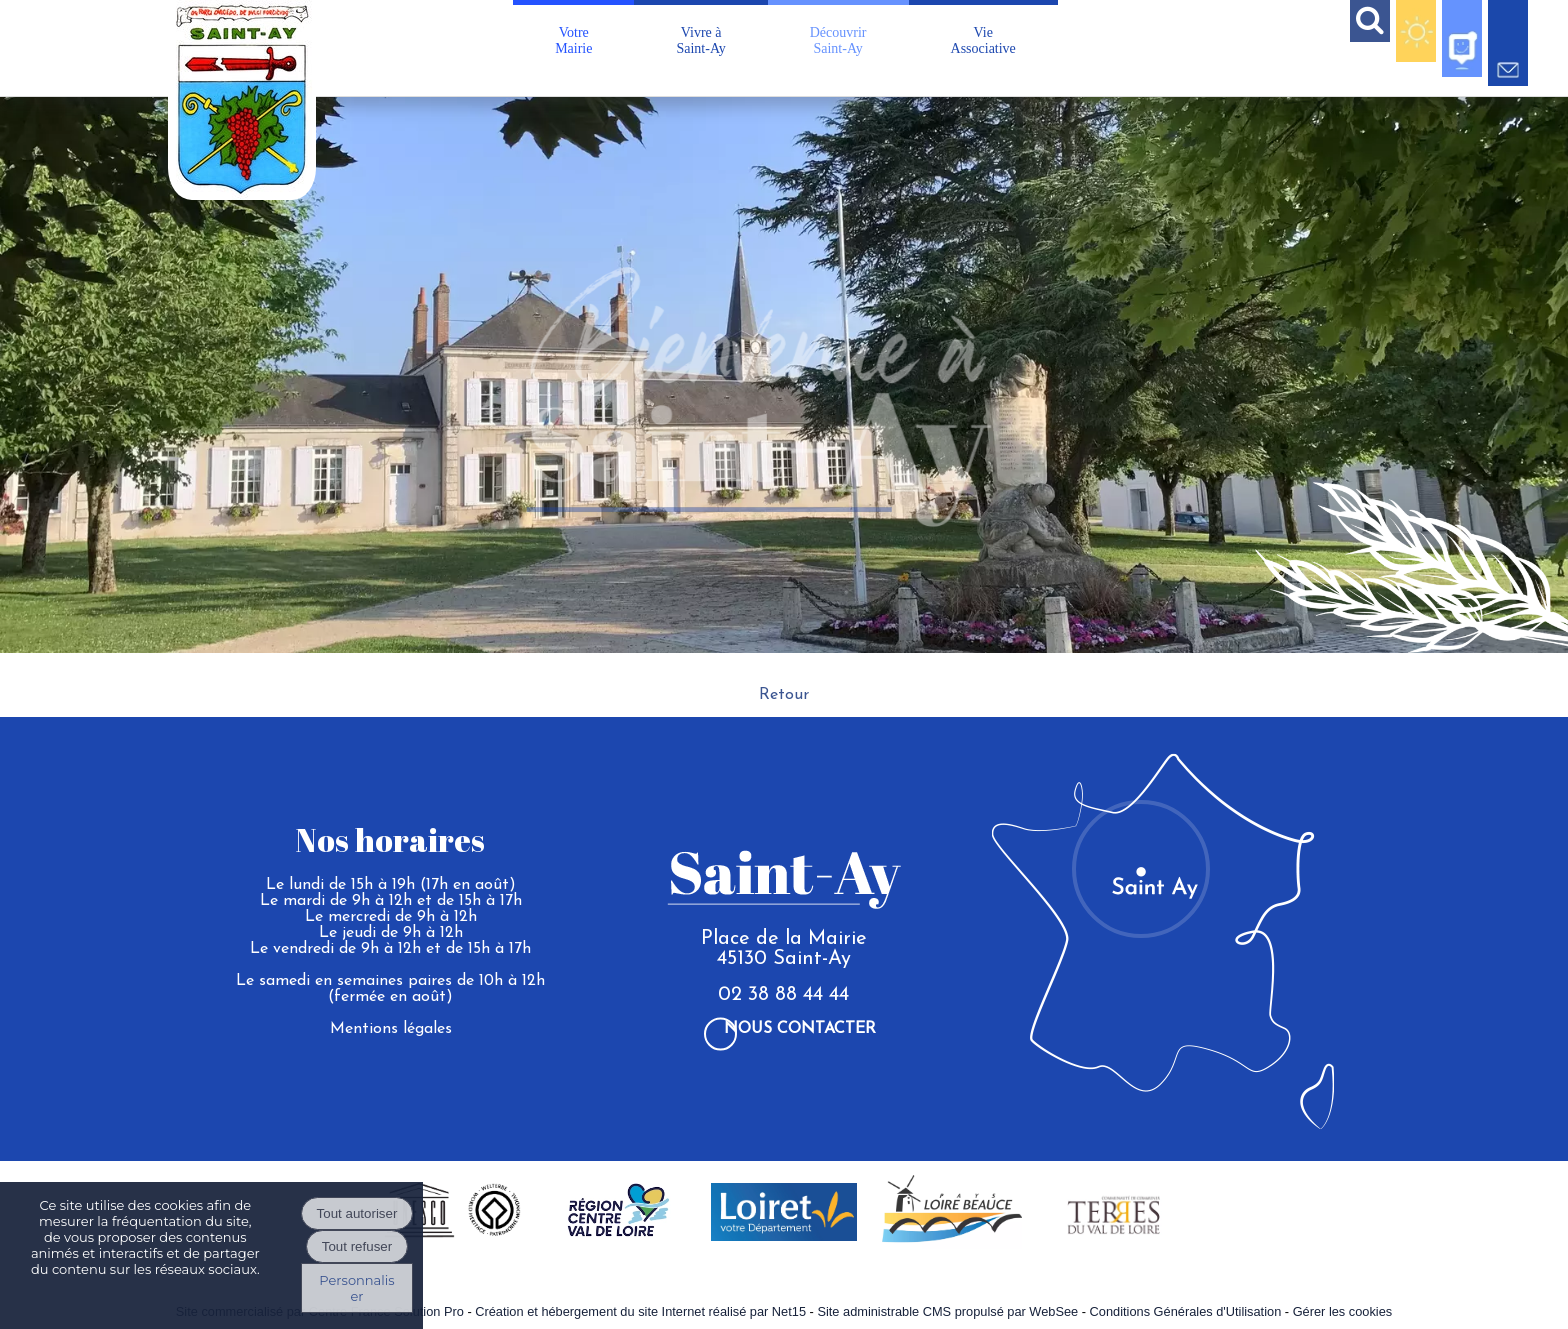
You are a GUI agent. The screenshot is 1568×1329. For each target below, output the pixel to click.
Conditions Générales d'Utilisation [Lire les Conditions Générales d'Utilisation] (1186, 1311)
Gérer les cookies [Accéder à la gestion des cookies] (1343, 1311)
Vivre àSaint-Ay (700, 40)
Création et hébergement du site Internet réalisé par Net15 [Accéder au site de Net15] (640, 1311)
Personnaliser (356, 1288)
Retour (784, 695)
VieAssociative (983, 40)
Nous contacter (800, 1029)
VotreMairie (573, 40)
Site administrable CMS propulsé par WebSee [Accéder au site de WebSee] (947, 1311)
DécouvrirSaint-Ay (838, 40)
